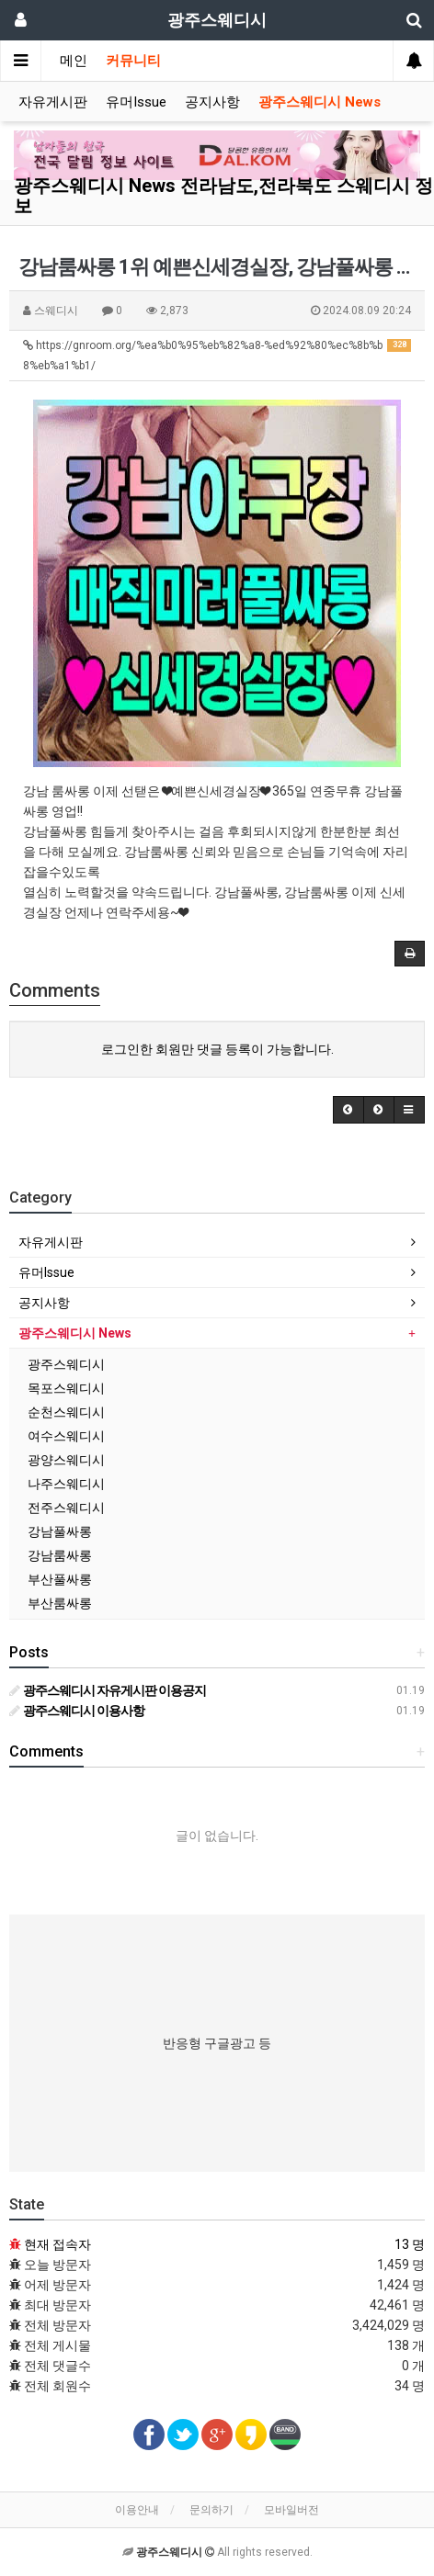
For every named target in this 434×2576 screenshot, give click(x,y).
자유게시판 (52, 102)
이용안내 (137, 2509)
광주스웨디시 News (319, 102)
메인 (73, 60)
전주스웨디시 (66, 1507)
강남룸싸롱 (60, 1555)
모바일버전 (291, 2509)
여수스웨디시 (66, 1436)
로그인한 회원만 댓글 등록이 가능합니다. (217, 1049)
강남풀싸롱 (60, 1531)
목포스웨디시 (66, 1388)
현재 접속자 (57, 2244)
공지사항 (212, 102)
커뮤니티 (133, 60)
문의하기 (211, 2509)
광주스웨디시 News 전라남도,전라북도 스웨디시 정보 (223, 196)
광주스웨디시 (66, 1364)
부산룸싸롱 (60, 1603)
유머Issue (136, 102)
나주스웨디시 (66, 1483)
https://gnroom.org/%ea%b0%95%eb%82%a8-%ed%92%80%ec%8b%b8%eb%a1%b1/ (217, 355)
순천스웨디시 (66, 1412)
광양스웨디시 (66, 1459)
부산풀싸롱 (60, 1579)
